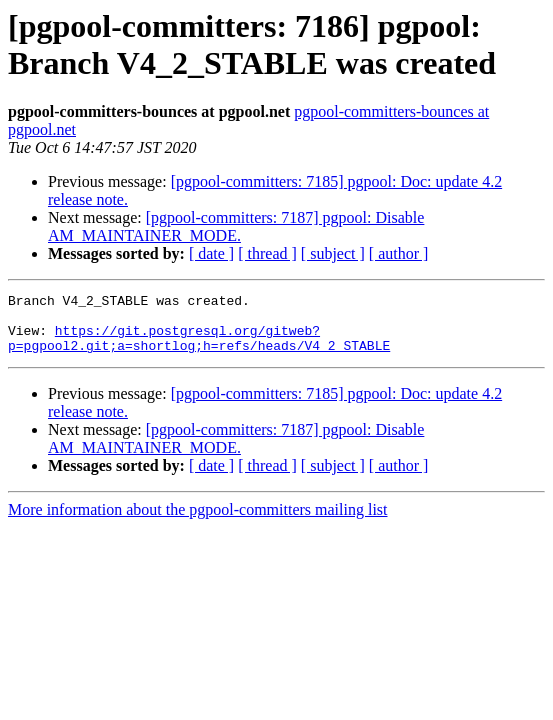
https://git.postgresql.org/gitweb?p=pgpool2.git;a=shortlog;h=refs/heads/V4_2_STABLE (199, 348)
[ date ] (211, 253)
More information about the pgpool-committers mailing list (198, 521)
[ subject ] (333, 253)
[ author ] (399, 253)
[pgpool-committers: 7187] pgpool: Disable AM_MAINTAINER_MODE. (236, 226)
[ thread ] (267, 253)
